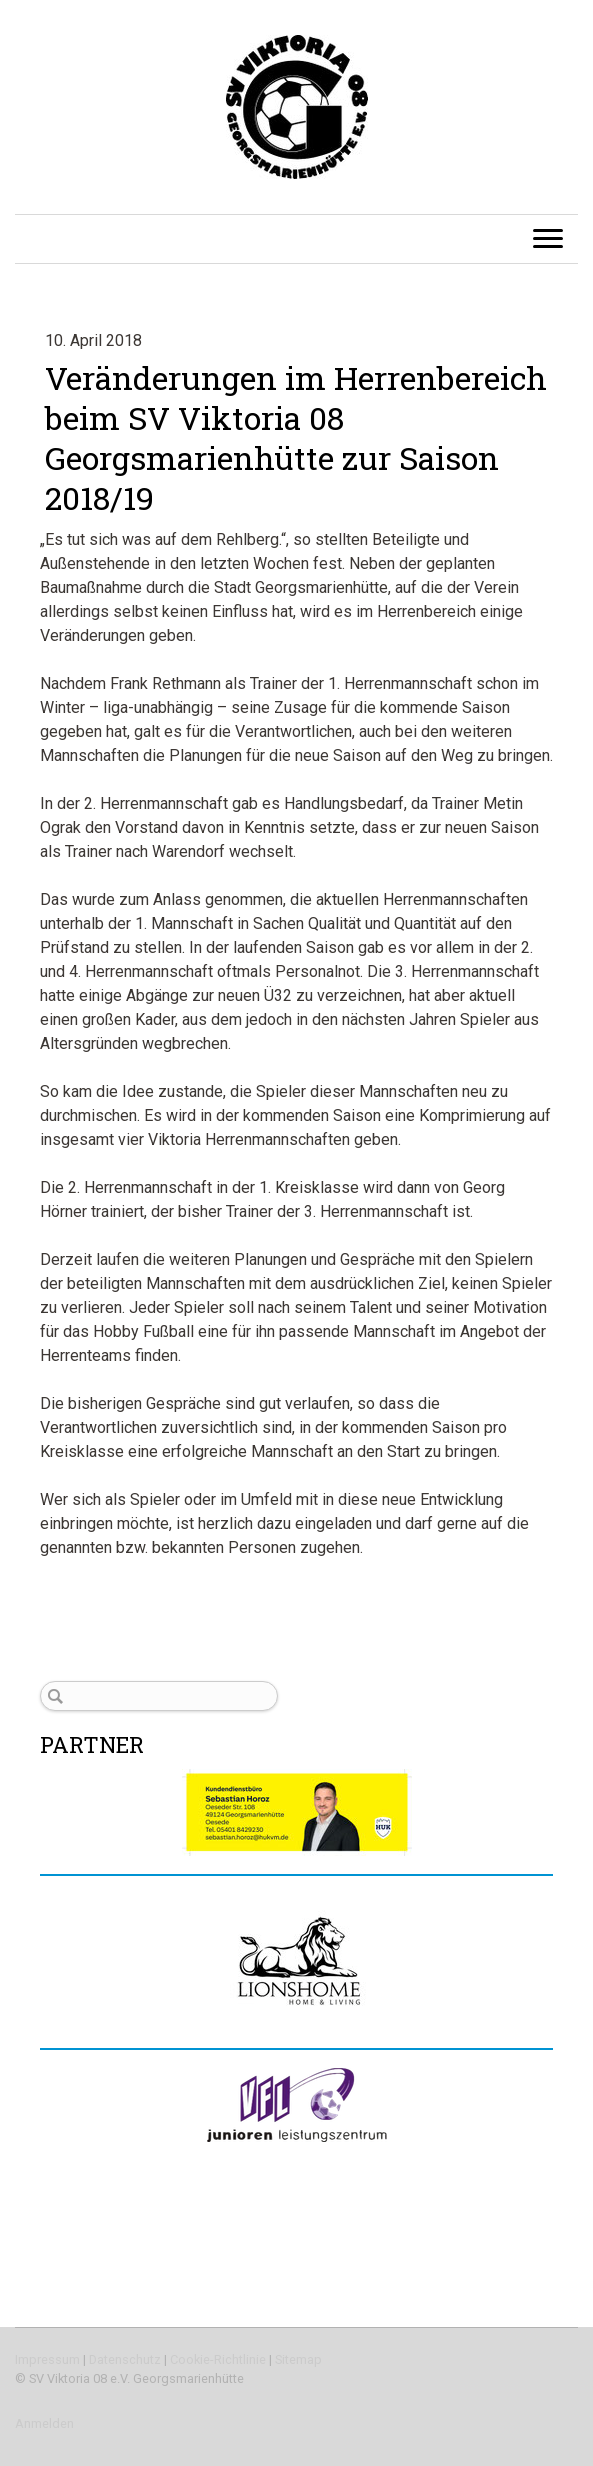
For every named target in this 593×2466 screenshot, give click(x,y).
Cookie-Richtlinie (218, 2359)
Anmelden (44, 2423)
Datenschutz (125, 2359)
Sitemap (298, 2359)
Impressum (47, 2359)
